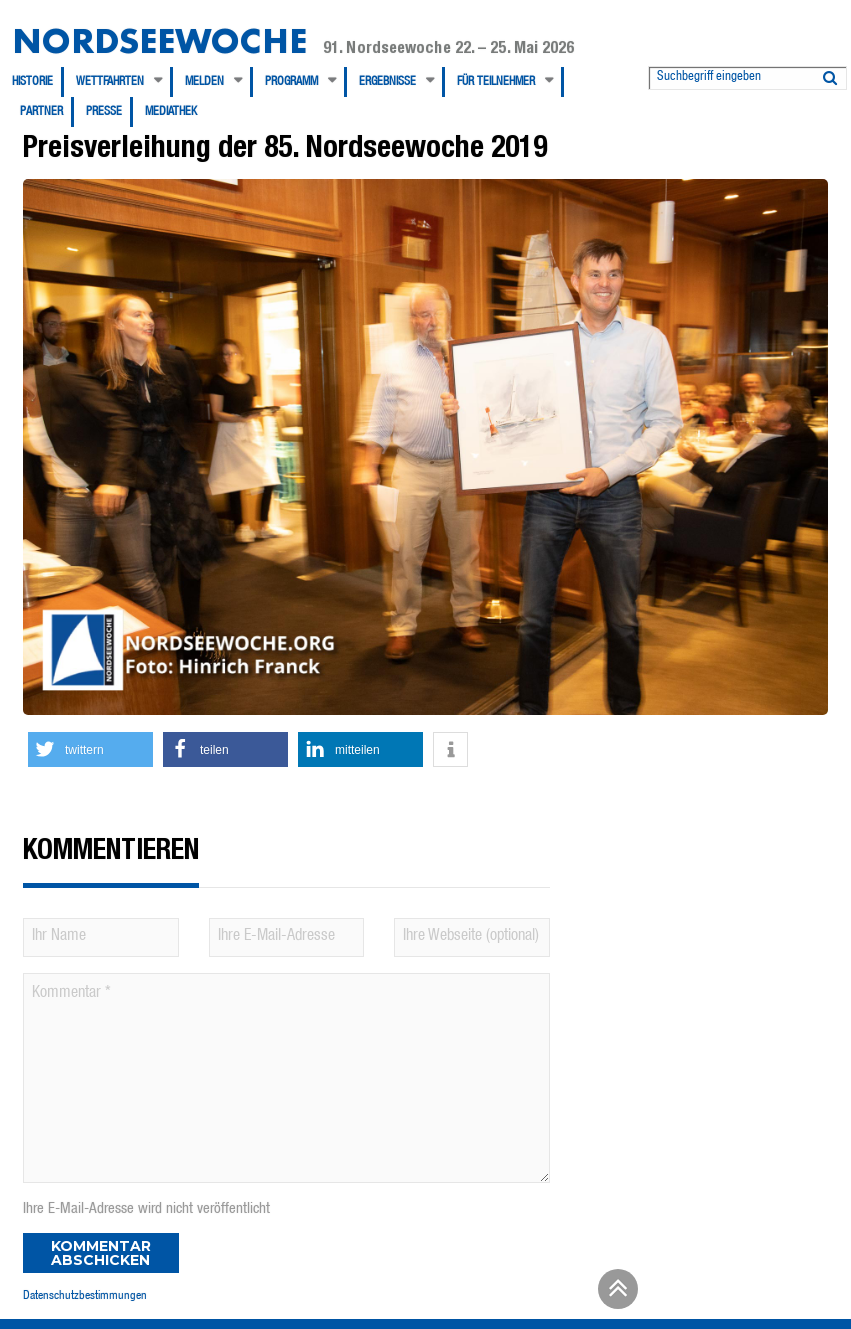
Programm (291, 82)
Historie (32, 82)
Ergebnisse (387, 82)
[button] (90, 749)
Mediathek (171, 112)
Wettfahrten (110, 82)
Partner (41, 112)
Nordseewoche (159, 40)
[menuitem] (38, 82)
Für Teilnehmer (496, 82)
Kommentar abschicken (101, 1253)
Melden (204, 82)
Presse (104, 112)
